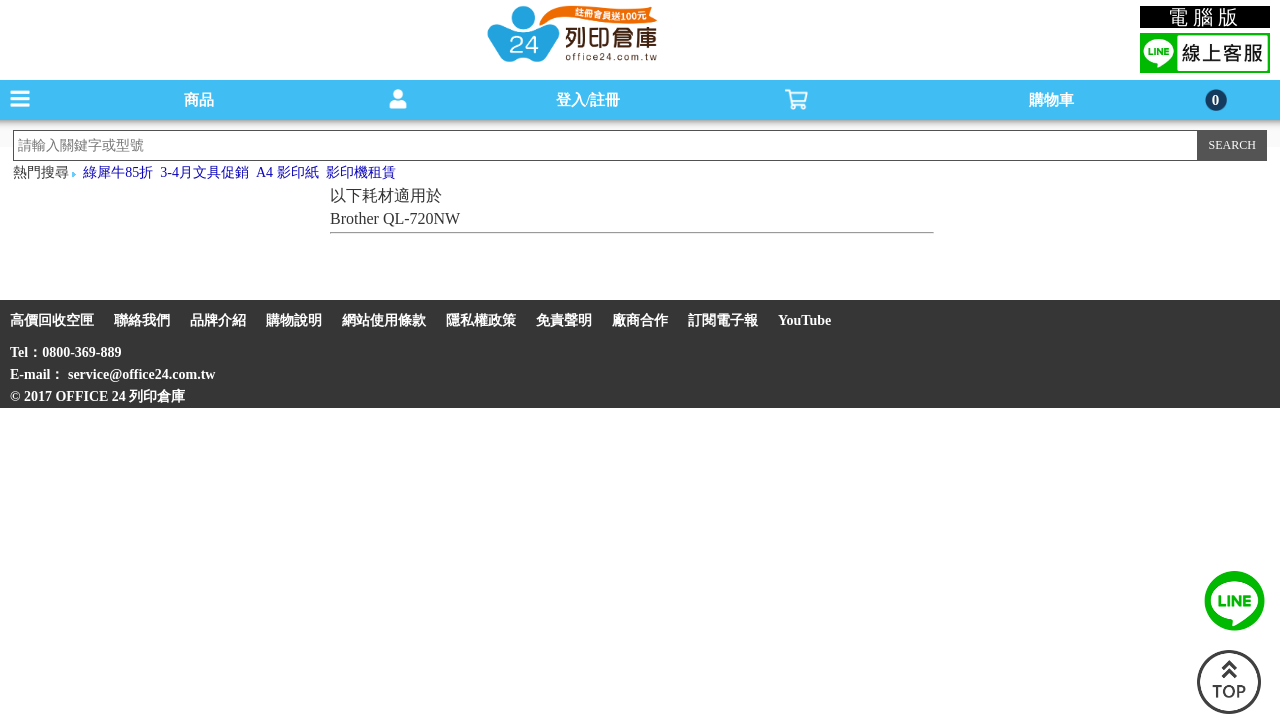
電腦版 (1205, 17)
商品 (199, 100)
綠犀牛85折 (118, 172)
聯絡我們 (142, 320)
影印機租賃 (361, 172)
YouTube (804, 320)
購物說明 (294, 320)
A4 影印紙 (287, 172)
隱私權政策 (481, 320)
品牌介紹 (218, 320)
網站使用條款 (384, 320)
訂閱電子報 (723, 320)
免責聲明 (564, 320)
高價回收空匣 (52, 320)
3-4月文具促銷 (204, 172)
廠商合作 (640, 320)
